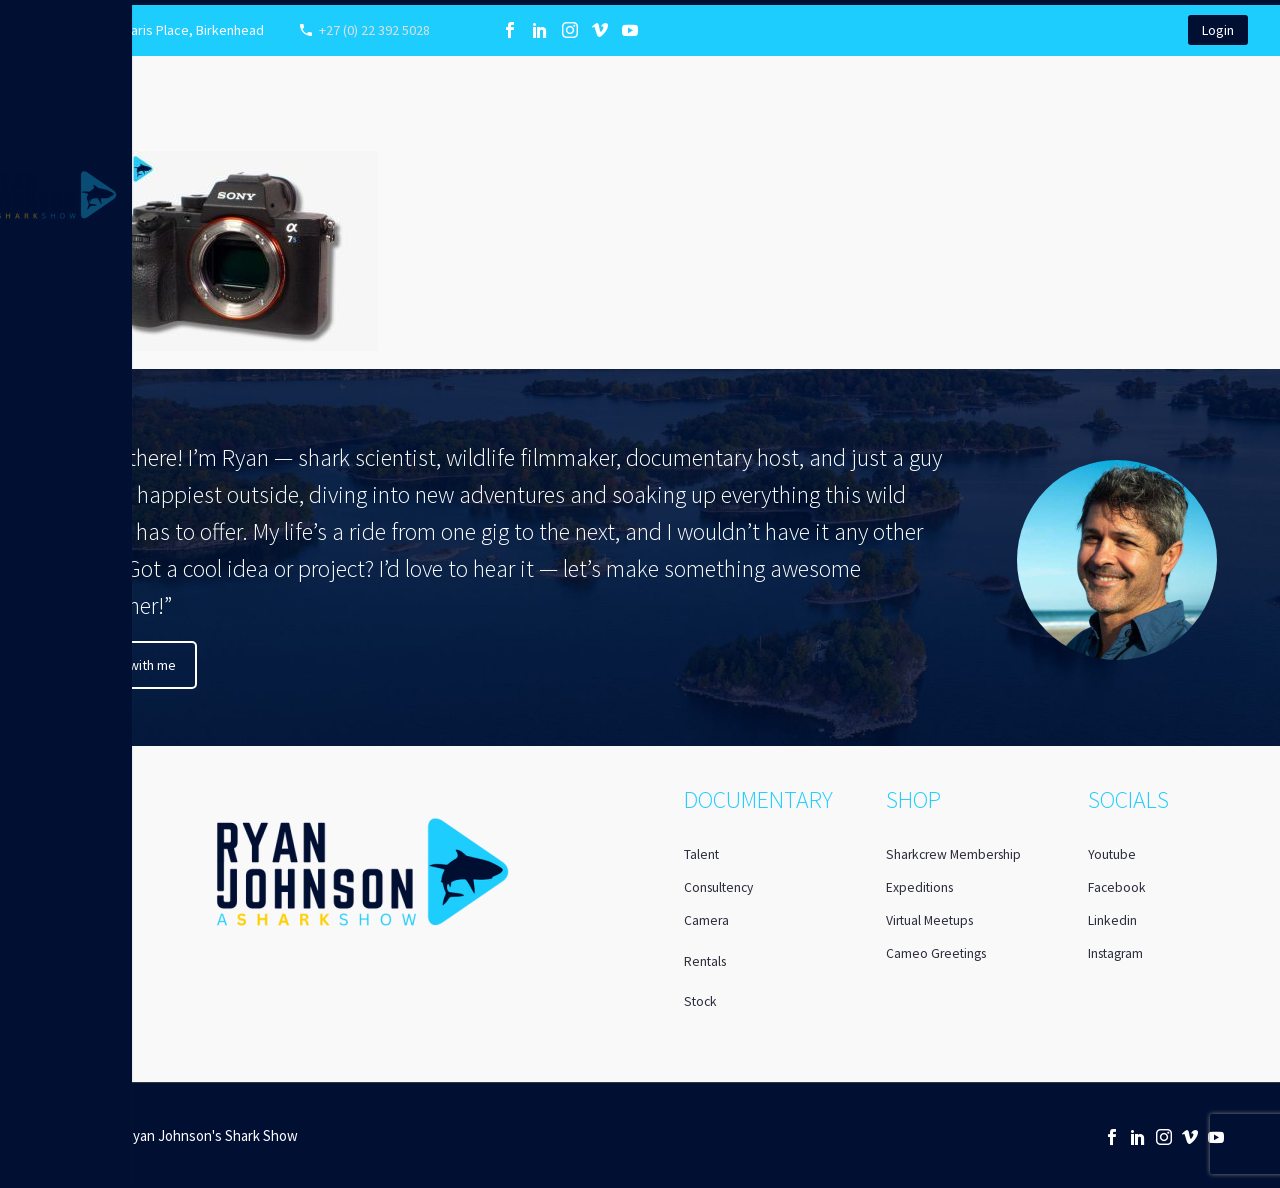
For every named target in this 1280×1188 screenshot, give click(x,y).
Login (1218, 30)
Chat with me (137, 665)
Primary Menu (22, 21)
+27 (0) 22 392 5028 (374, 30)
